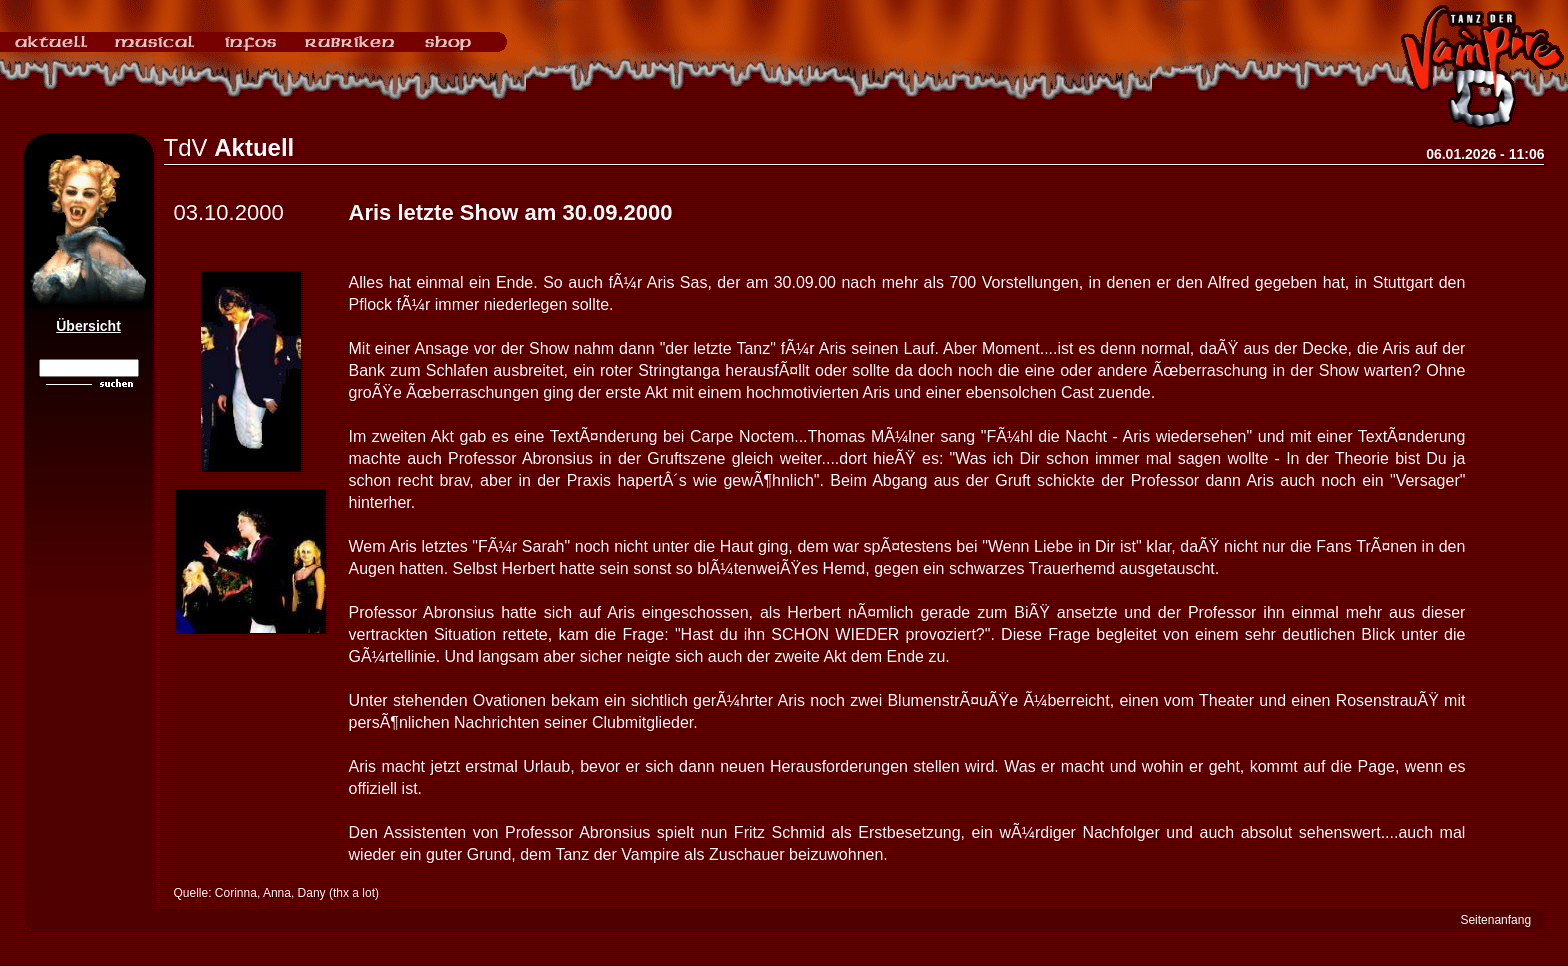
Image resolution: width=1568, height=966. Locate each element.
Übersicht (88, 326)
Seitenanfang (1495, 920)
